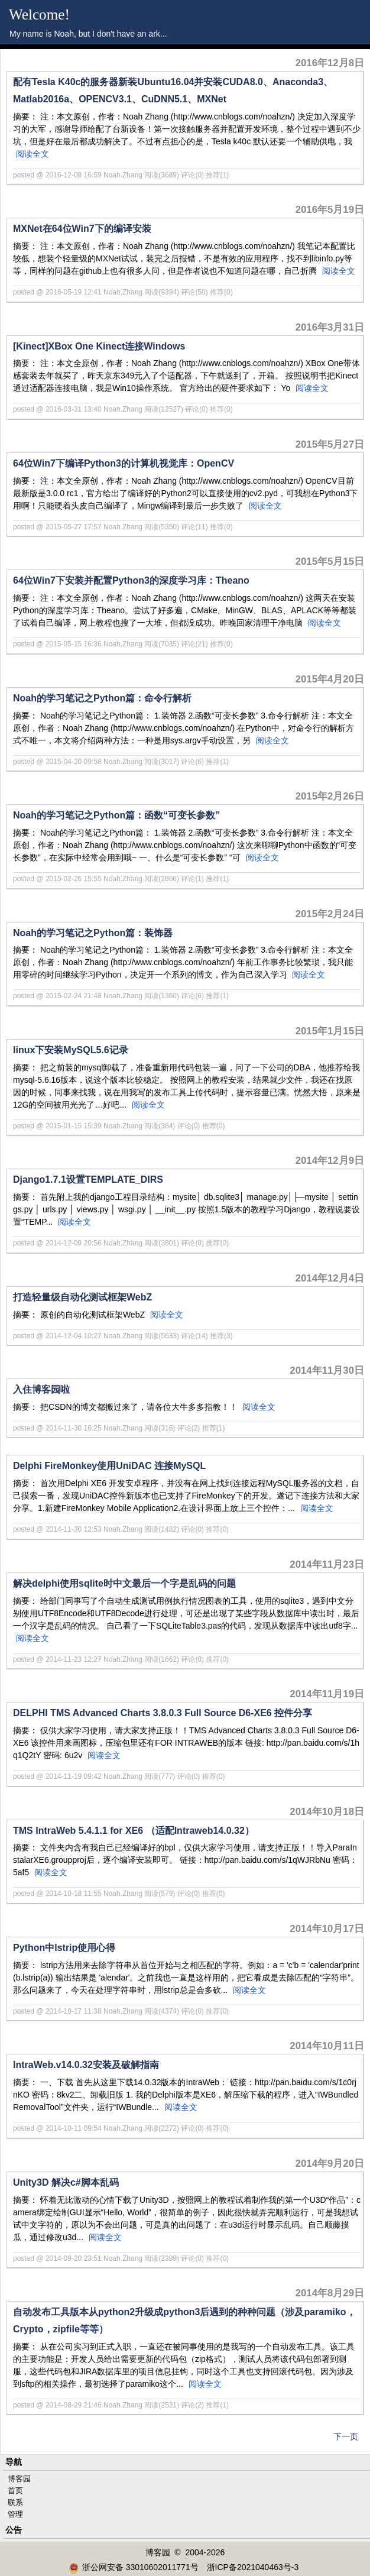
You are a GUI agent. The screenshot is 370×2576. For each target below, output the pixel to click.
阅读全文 (32, 153)
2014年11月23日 (327, 1564)
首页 (15, 2490)
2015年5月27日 (330, 444)
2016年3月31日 (330, 327)
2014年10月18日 (327, 1811)
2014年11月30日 (327, 1370)
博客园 (19, 2478)
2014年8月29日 (330, 2293)
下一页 (345, 2436)
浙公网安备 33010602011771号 (134, 2567)
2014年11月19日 (327, 1694)
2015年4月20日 (330, 679)
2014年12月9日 (330, 1160)
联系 (15, 2502)
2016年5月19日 (330, 209)
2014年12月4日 (330, 1278)
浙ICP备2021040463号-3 (253, 2567)
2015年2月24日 (330, 914)
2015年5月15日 (330, 561)
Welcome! (39, 14)
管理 (15, 2514)
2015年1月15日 (330, 1031)
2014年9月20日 (330, 2163)
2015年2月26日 (330, 796)
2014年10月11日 (327, 2045)
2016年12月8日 (330, 63)
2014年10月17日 (327, 1928)
